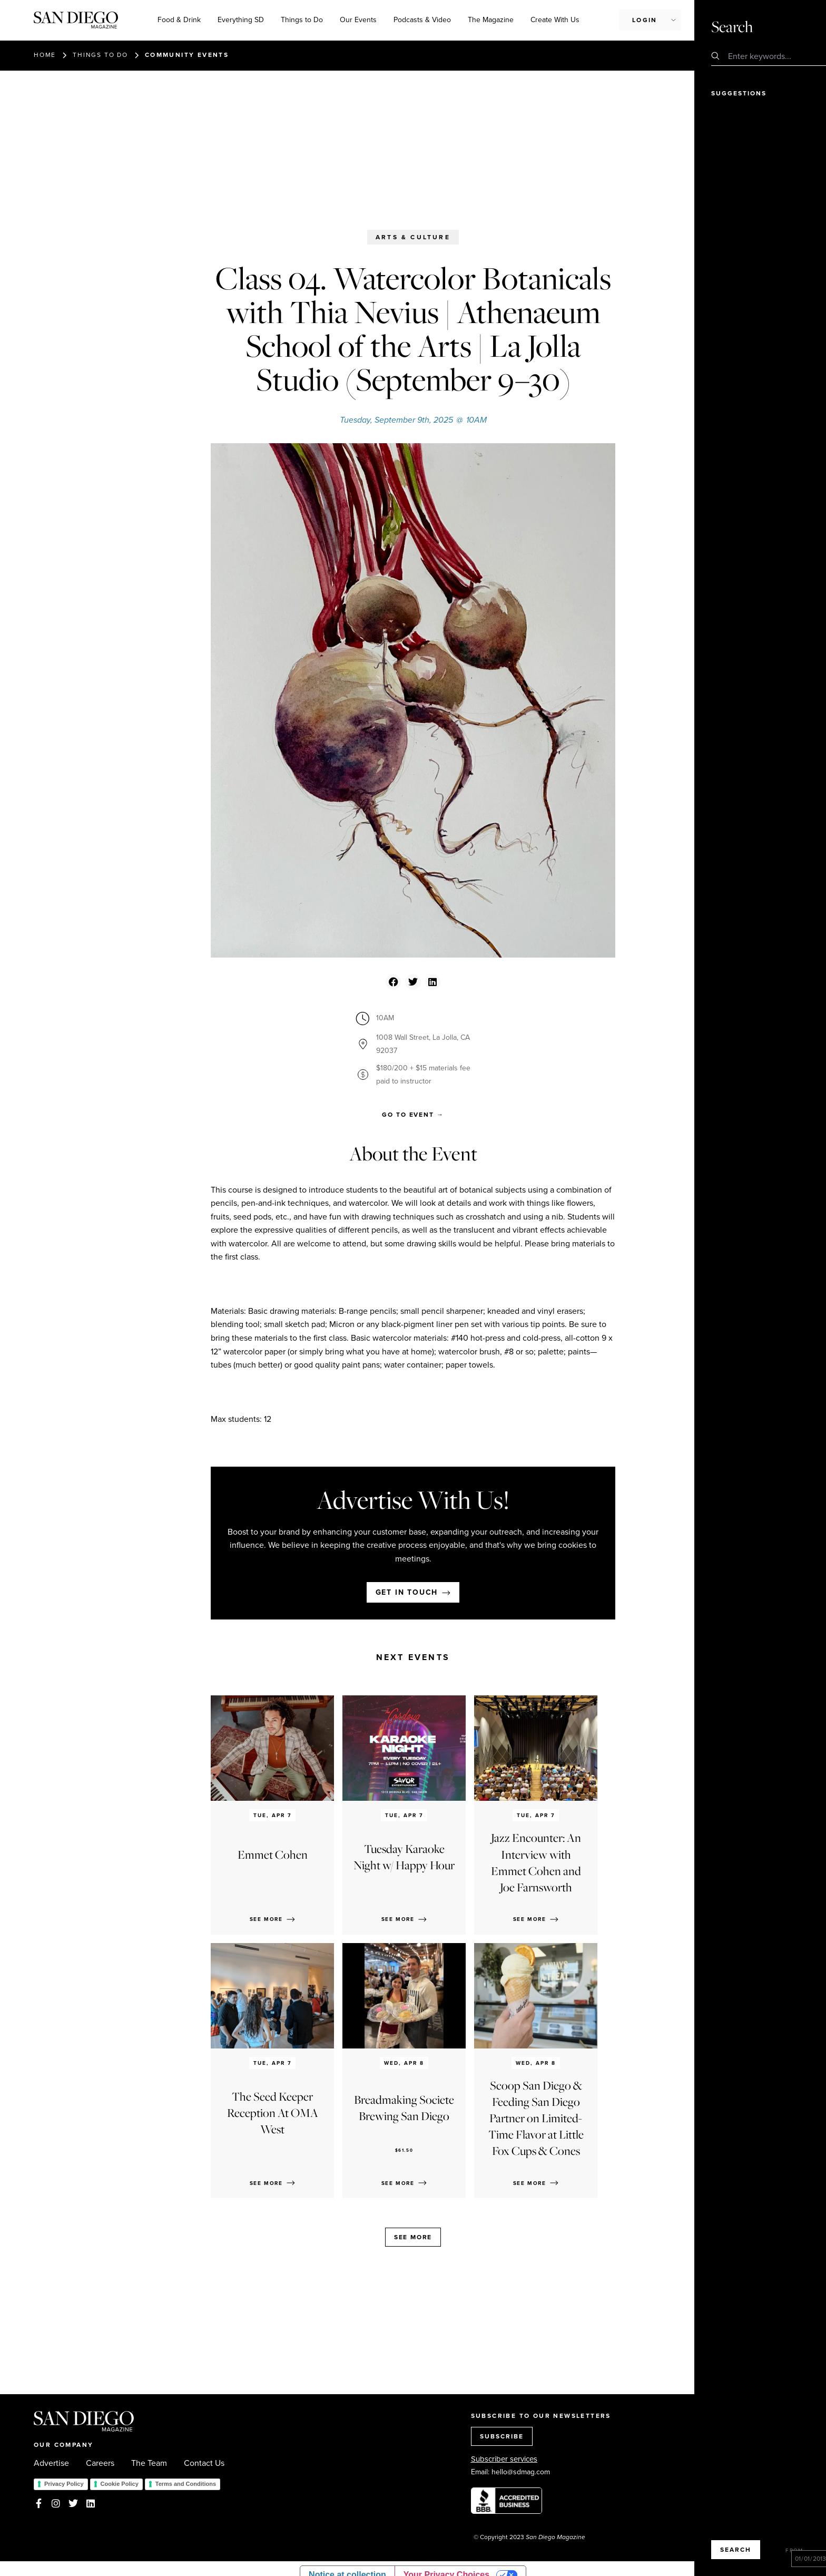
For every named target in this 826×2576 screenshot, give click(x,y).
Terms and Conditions (185, 2484)
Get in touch (407, 1592)
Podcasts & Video (422, 19)
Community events (187, 55)
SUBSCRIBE (502, 2436)
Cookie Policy (120, 2484)
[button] (393, 982)
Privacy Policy (64, 2484)
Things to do (100, 55)
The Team (149, 2463)
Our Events (358, 19)
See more (413, 2237)
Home (45, 55)
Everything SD (241, 19)
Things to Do (302, 19)
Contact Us (204, 2463)
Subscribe (728, 19)
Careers (100, 2463)
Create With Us (554, 19)
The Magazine (491, 19)
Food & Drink (179, 19)
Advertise (51, 2463)
